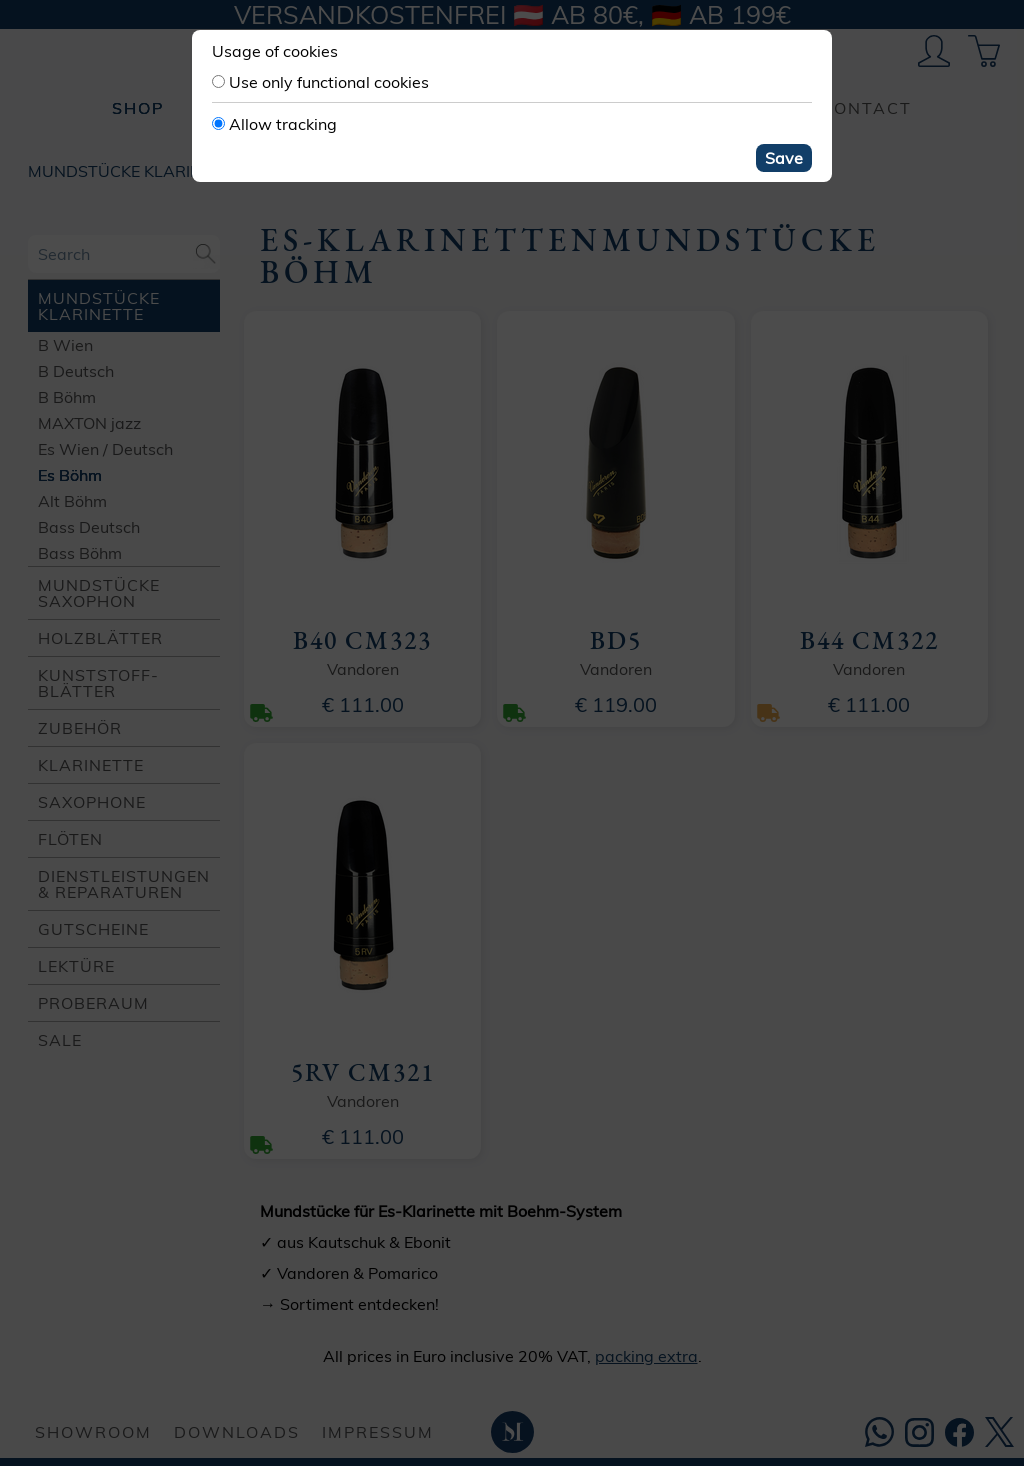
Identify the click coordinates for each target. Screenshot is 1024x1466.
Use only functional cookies (329, 82)
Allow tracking (283, 124)
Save (784, 158)
